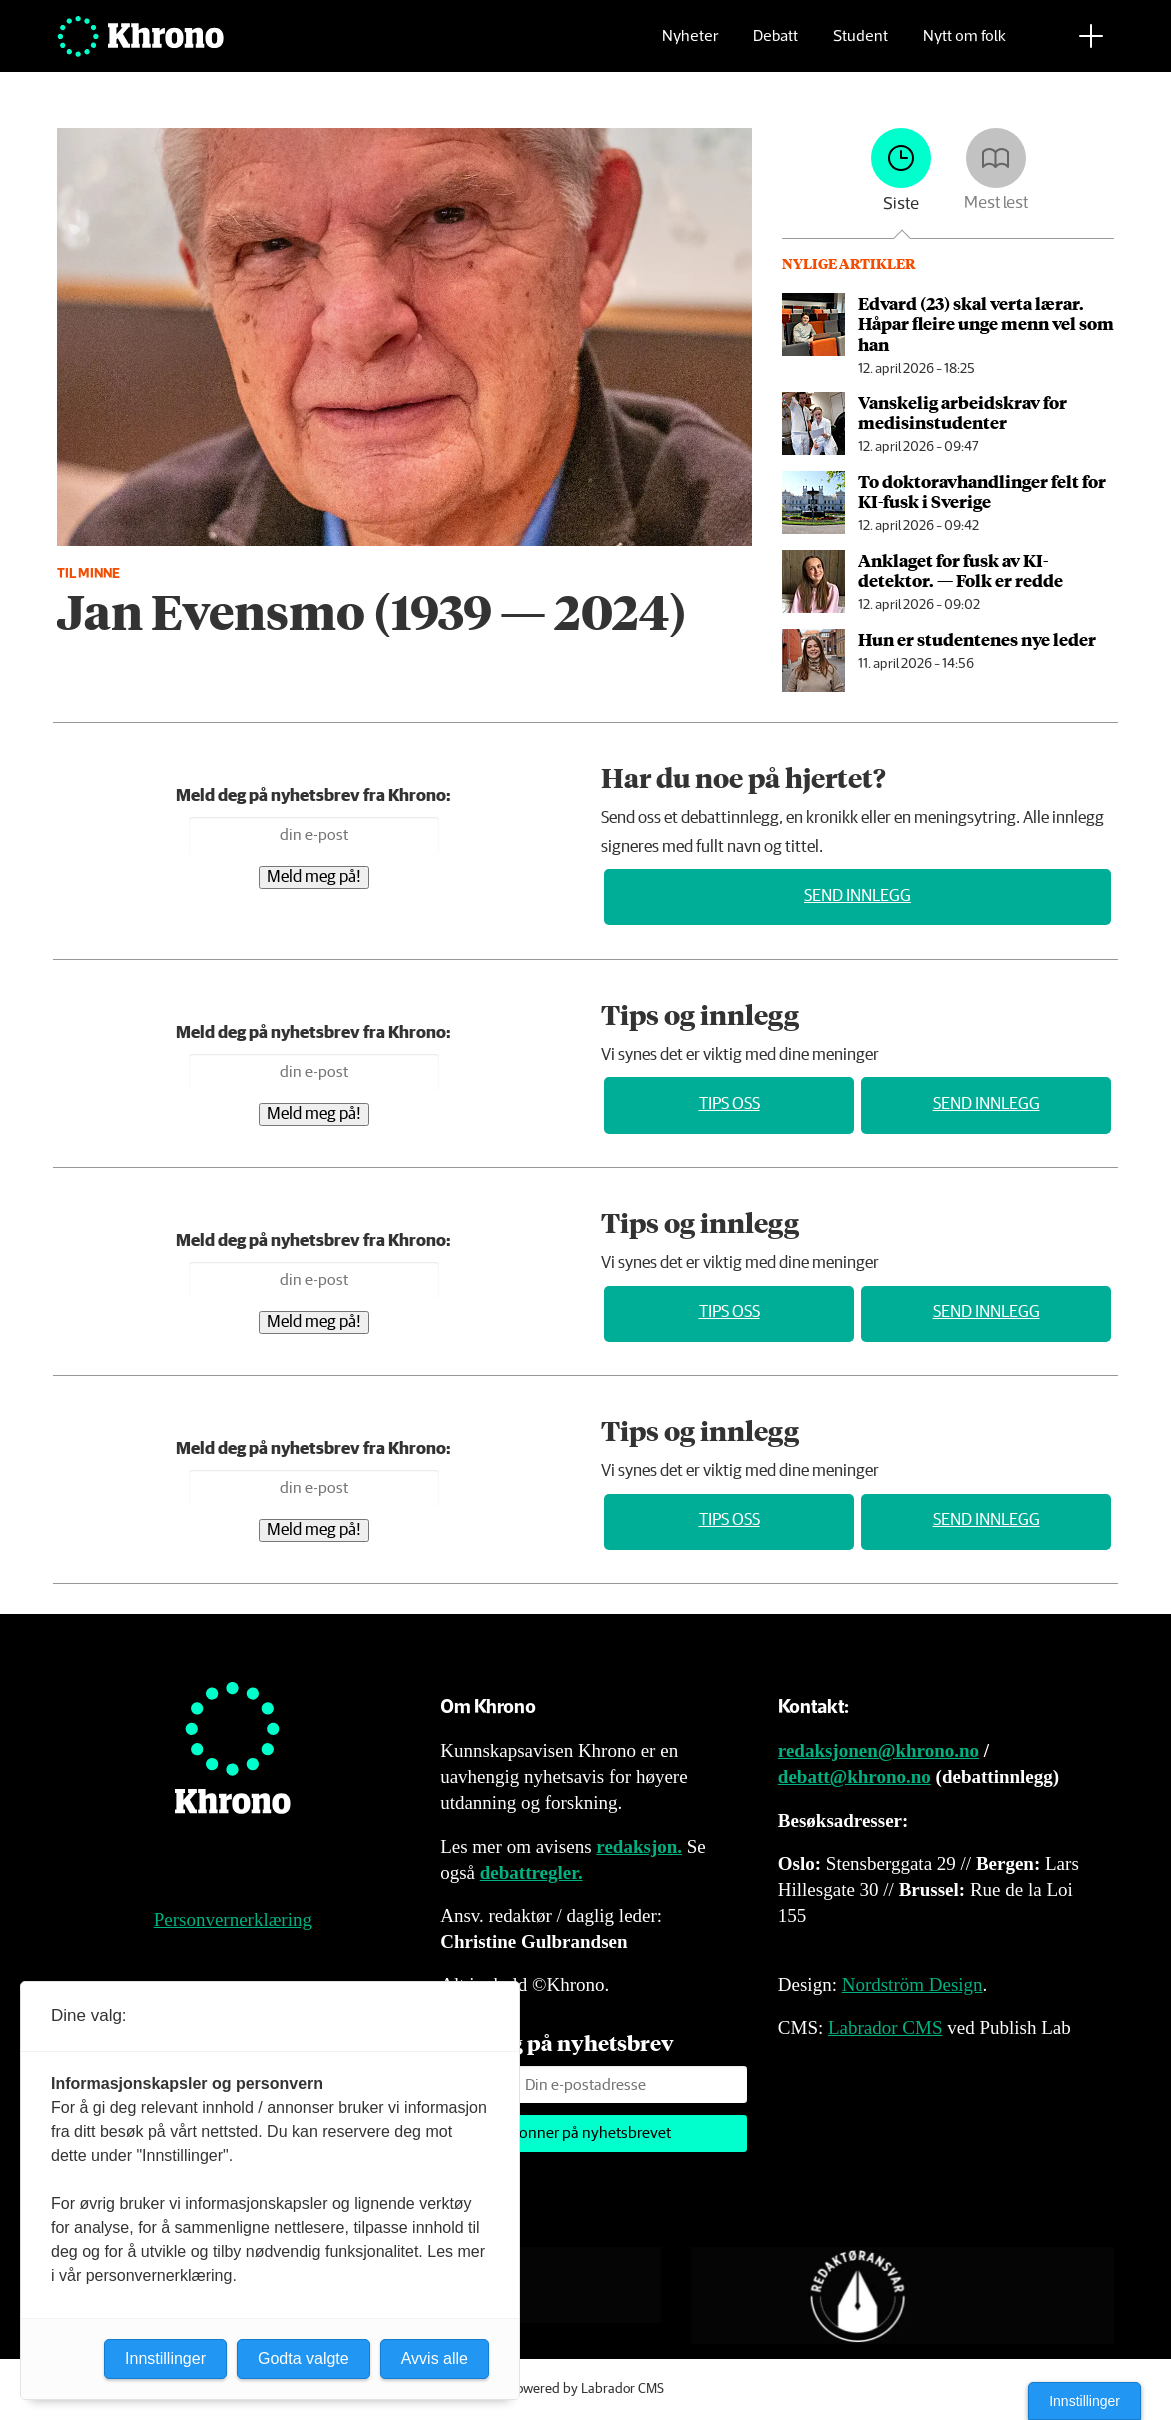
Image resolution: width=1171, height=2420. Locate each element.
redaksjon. (639, 1846)
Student (860, 45)
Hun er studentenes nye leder (977, 639)
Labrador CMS (885, 2027)
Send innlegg (857, 896)
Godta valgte (303, 2358)
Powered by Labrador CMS (586, 2389)
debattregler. (531, 1872)
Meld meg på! (314, 877)
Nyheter (690, 45)
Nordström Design (912, 1984)
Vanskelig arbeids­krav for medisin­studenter (962, 412)
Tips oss (729, 1104)
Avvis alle (434, 2358)
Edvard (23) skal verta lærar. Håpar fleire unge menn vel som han (986, 323)
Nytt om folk (964, 45)
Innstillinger (1084, 2401)
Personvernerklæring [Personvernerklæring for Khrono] (233, 1919)
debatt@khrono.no (854, 1776)
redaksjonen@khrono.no (878, 1750)
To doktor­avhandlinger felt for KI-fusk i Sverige (982, 491)
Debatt (775, 45)
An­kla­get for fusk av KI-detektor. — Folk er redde (960, 570)
